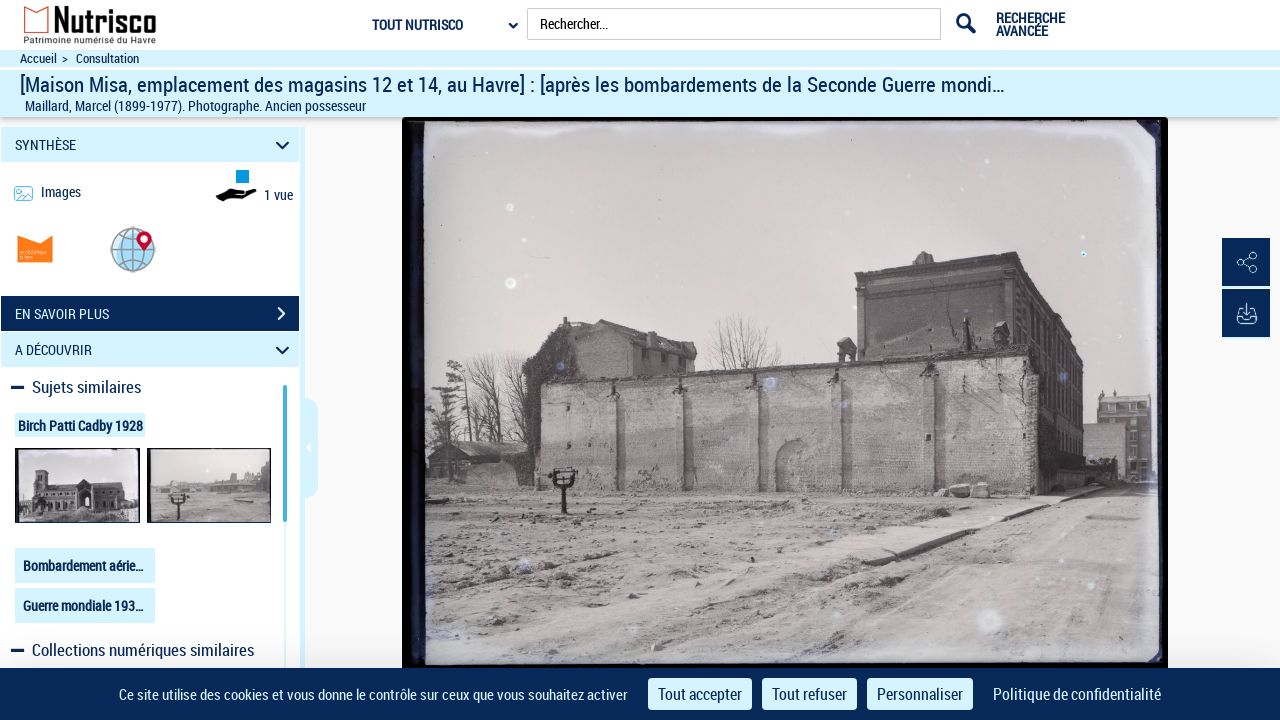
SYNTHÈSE (155, 144)
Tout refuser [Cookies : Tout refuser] (809, 694)
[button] (133, 248)
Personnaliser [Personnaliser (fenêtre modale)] (920, 694)
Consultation (107, 58)
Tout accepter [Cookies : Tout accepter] (700, 694)
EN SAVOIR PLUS (157, 314)
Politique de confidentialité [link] (1077, 694)
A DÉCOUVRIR (155, 349)
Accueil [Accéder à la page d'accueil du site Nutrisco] (38, 58)
